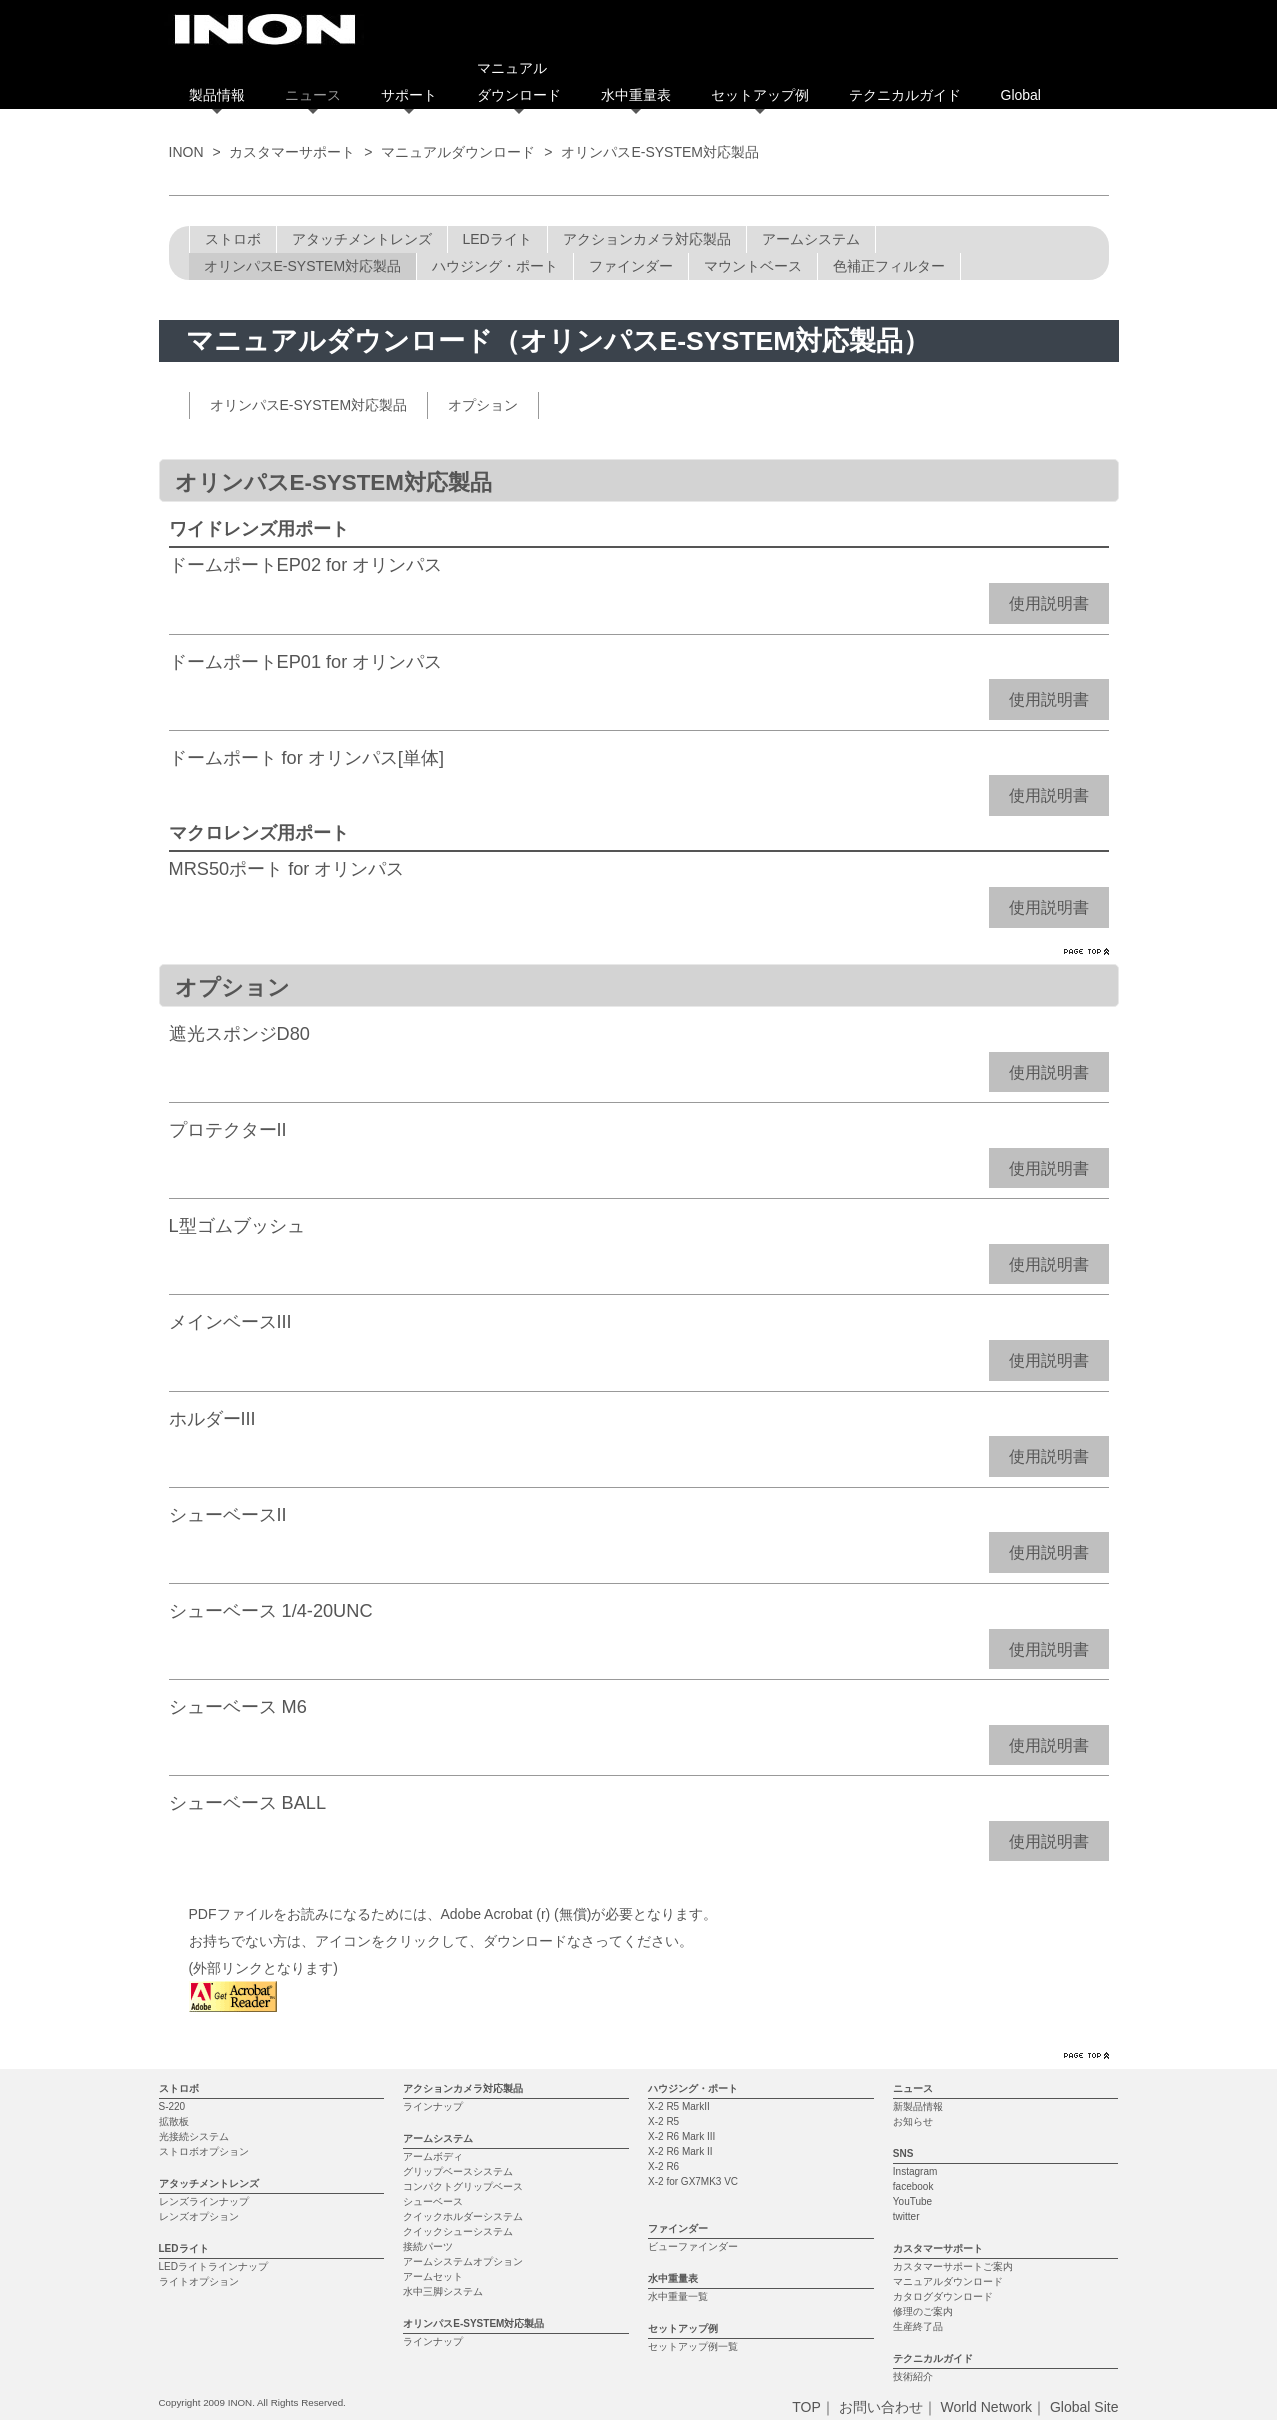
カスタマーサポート (292, 152)
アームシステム (811, 239)
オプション (483, 405)
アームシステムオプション (463, 2261)
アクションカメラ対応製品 (647, 239)
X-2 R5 (663, 2121)
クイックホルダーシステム (463, 2216)
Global (1021, 95)
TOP (806, 2407)
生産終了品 (918, 2326)
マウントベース (753, 266)
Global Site (1084, 2407)
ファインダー (631, 266)
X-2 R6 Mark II (680, 2151)
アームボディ (433, 2156)
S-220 (172, 2106)
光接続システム (194, 2136)
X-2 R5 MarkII (679, 2106)
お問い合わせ (881, 2407)
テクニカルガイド (905, 95)
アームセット (433, 2276)
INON (186, 152)
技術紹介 (913, 2376)
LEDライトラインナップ (213, 2266)
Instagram (915, 2171)
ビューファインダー (693, 2246)
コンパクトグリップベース (463, 2186)
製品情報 (217, 95)
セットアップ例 (760, 95)
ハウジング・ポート (495, 266)
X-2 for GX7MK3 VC (693, 2181)
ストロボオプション (204, 2151)
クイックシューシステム (458, 2231)
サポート (409, 95)
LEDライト (497, 239)
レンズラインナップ (204, 2201)
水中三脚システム (443, 2291)
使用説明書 (1049, 603)
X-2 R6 (663, 2166)
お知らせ (913, 2121)
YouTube (912, 2201)
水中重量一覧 (678, 2296)
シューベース (433, 2201)
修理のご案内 (923, 2311)
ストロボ (233, 239)
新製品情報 (918, 2106)
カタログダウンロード (943, 2296)
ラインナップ (433, 2106)
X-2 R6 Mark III (681, 2136)
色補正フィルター (889, 266)
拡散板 (174, 2121)
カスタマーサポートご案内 (953, 2266)
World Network (987, 2407)
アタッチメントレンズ (362, 239)
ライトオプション (199, 2281)
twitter (906, 2216)
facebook (913, 2186)
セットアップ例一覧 (693, 2346)
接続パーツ (428, 2246)
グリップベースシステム (458, 2171)
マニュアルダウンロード (458, 152)
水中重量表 (636, 95)
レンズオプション (199, 2216)
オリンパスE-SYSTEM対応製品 (303, 266)
